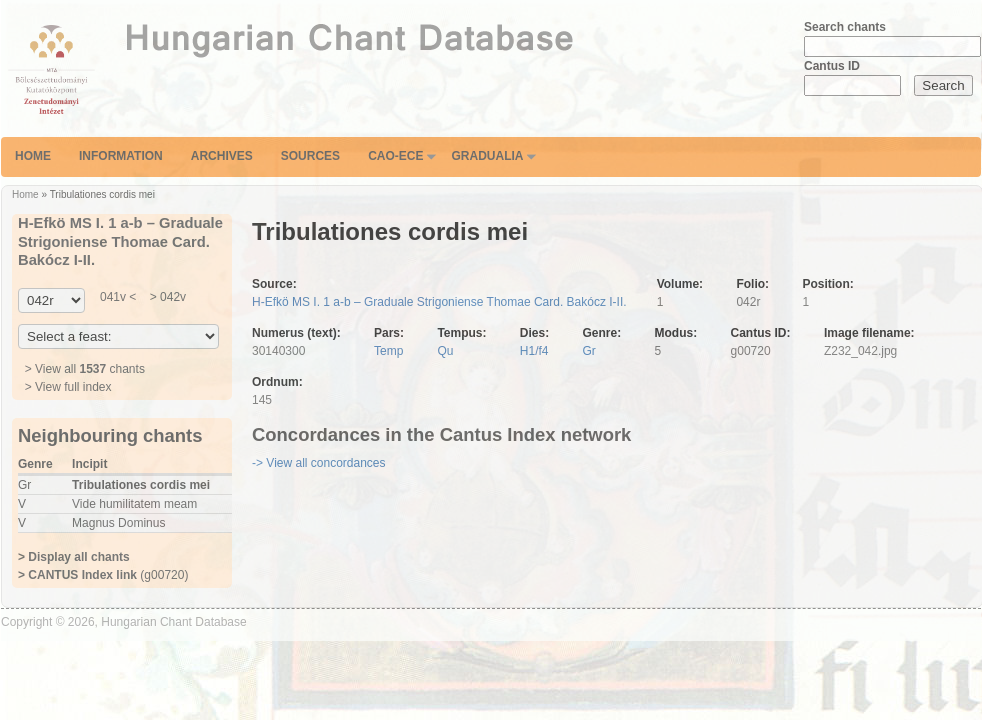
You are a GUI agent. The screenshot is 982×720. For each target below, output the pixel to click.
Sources (310, 156)
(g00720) (103, 575)
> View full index (68, 387)
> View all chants (85, 369)
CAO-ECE (395, 156)
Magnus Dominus (118, 523)
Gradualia (487, 156)
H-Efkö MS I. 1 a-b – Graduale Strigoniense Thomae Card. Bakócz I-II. (439, 302)
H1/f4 (534, 351)
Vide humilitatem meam (134, 504)
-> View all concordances (319, 463)
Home (33, 156)
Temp (388, 351)
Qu (445, 351)
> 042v (166, 297)
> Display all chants (74, 557)
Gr (589, 351)
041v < (118, 297)
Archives (222, 156)
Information (121, 156)
